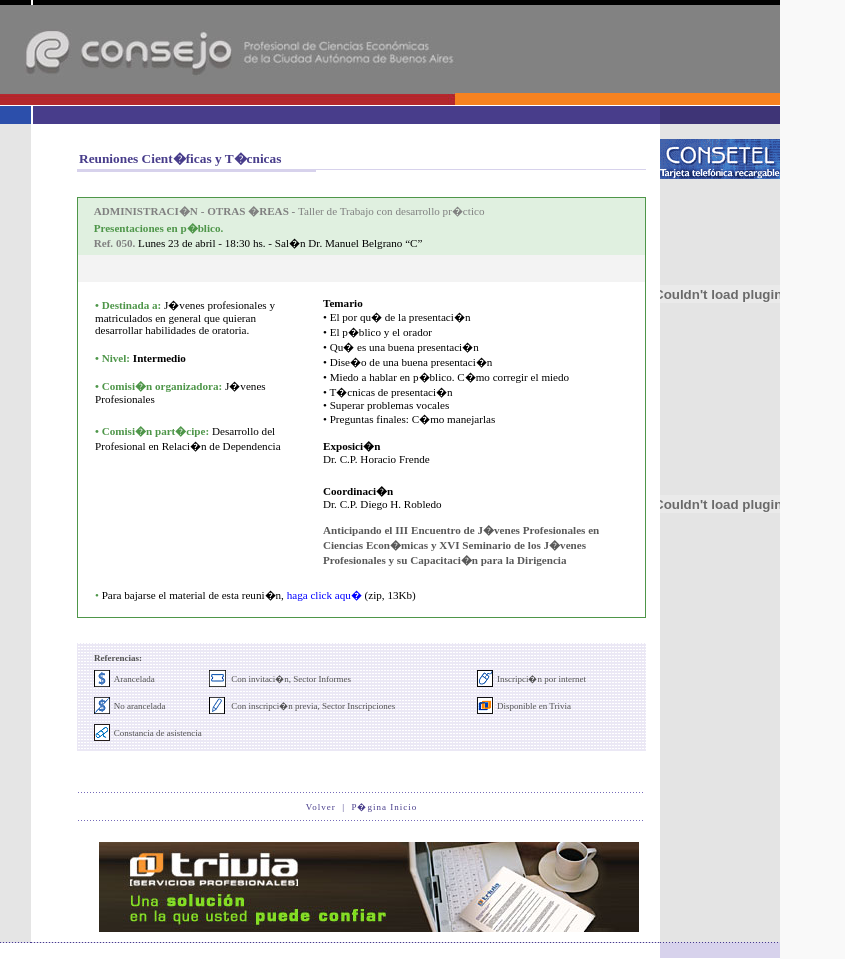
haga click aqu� (324, 595)
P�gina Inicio (384, 807)
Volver (321, 807)
